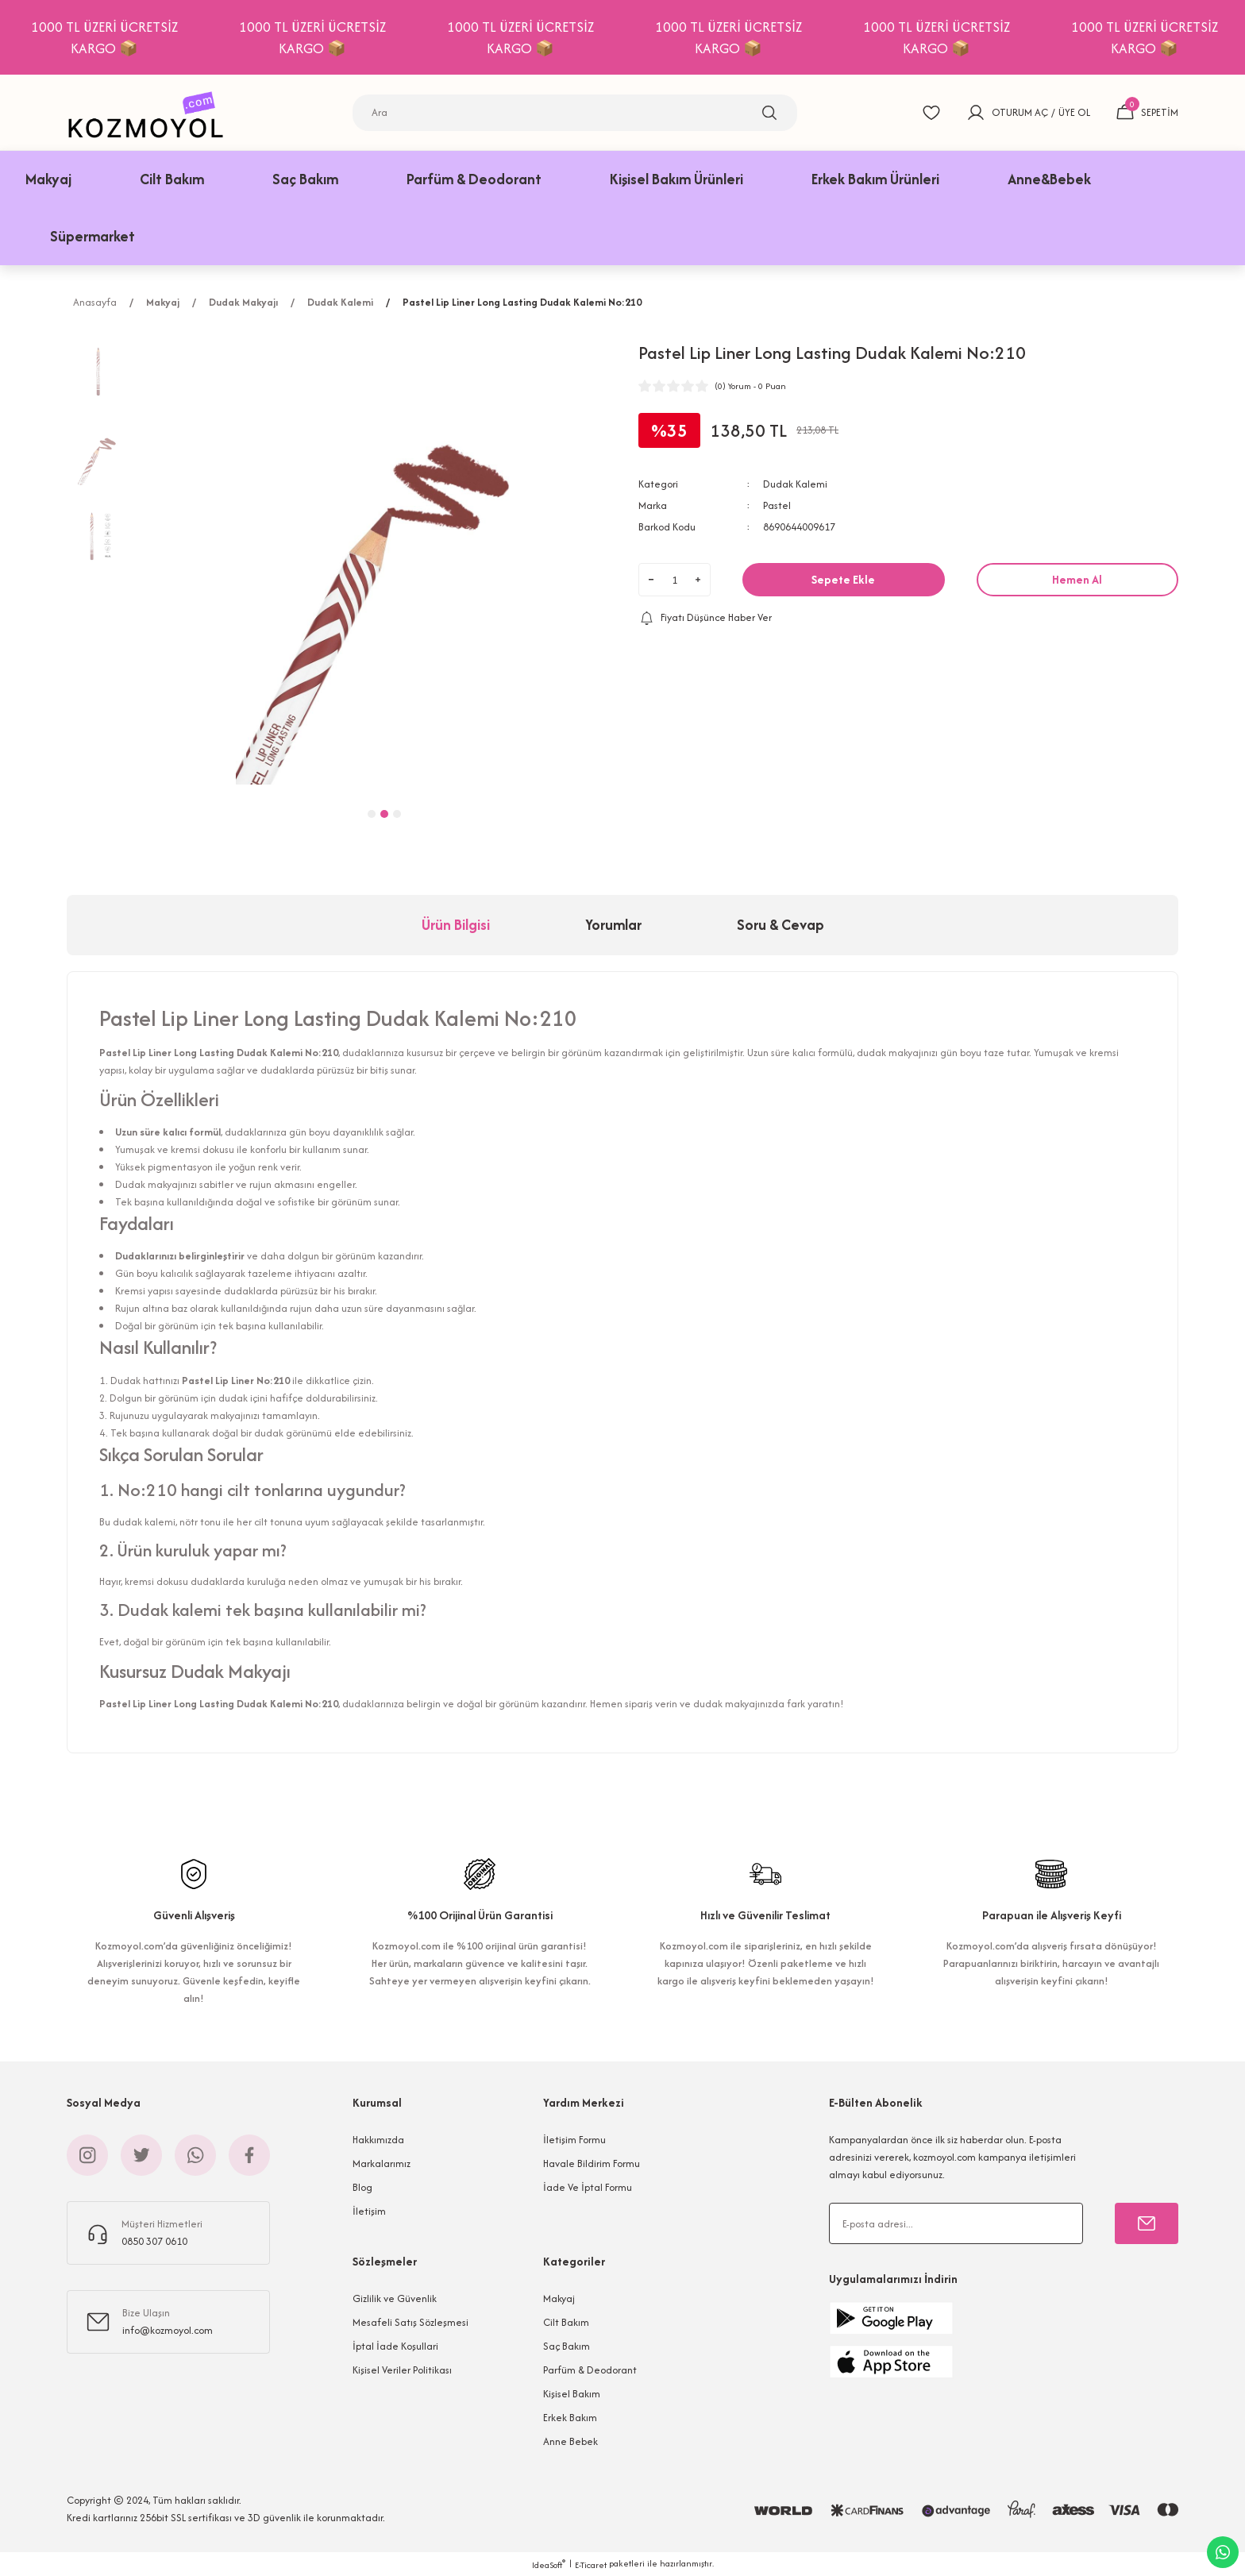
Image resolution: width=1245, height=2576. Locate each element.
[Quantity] (674, 580)
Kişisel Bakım (571, 2393)
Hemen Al (1077, 579)
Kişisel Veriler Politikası (402, 2369)
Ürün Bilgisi (456, 924)
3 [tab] (397, 814)
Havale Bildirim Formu (591, 2163)
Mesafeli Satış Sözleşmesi (410, 2322)
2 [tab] (384, 814)
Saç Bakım (566, 2346)
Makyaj (559, 2298)
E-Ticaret (591, 2565)
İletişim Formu (574, 2139)
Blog (362, 2187)
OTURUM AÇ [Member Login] (1020, 112)
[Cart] (1147, 112)
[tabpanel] (384, 562)
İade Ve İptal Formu (587, 2187)
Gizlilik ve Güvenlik (395, 2298)
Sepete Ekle (843, 579)
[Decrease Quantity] (651, 580)
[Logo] (150, 112)
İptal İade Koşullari (395, 2346)
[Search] (575, 112)
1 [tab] (372, 814)
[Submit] (1146, 2223)
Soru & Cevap (780, 924)
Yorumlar (613, 924)
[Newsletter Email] (956, 2223)
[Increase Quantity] (698, 580)
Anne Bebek (570, 2441)
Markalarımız (382, 2163)
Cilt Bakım (566, 2322)
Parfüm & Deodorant (590, 2369)
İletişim (369, 2211)
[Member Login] (975, 112)
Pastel (777, 505)
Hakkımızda (378, 2139)
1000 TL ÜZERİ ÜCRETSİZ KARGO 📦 (131, 37)
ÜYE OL (1074, 112)
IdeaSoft (548, 2564)
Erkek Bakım (570, 2417)
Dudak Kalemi (795, 484)
